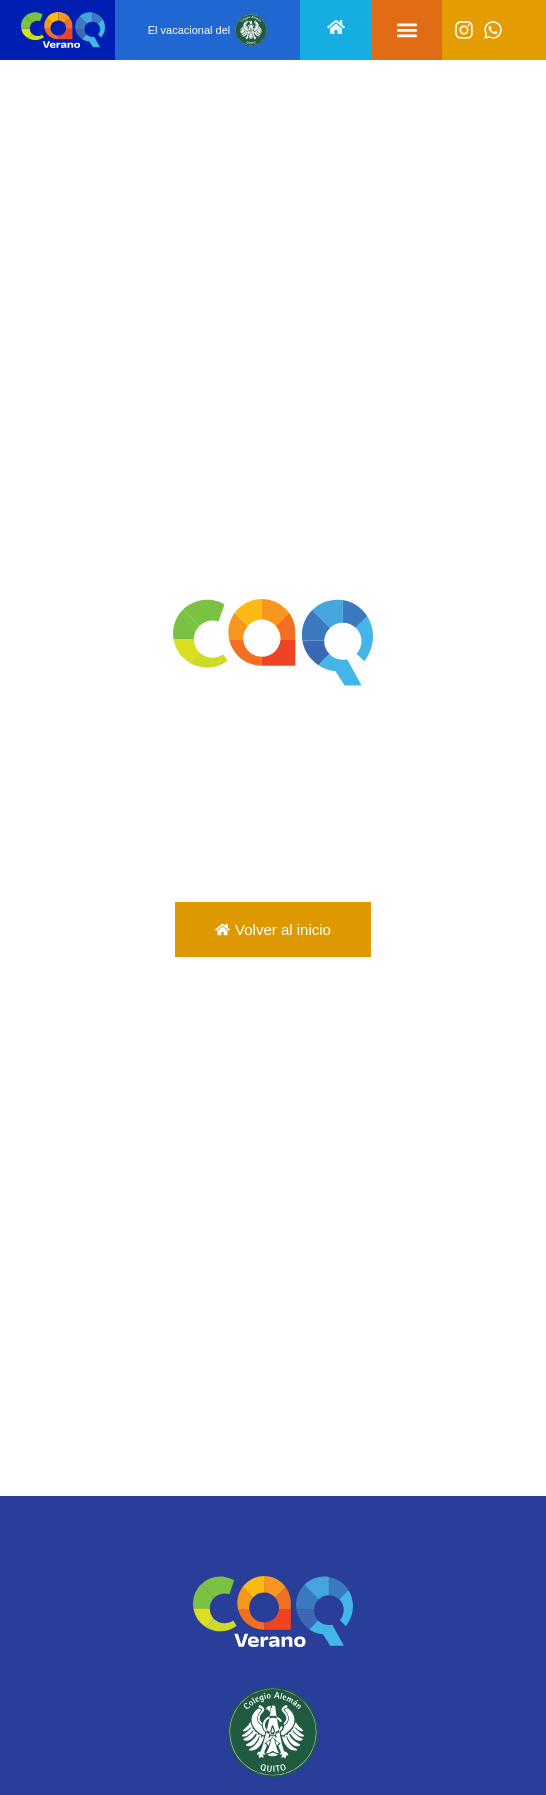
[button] (406, 30)
